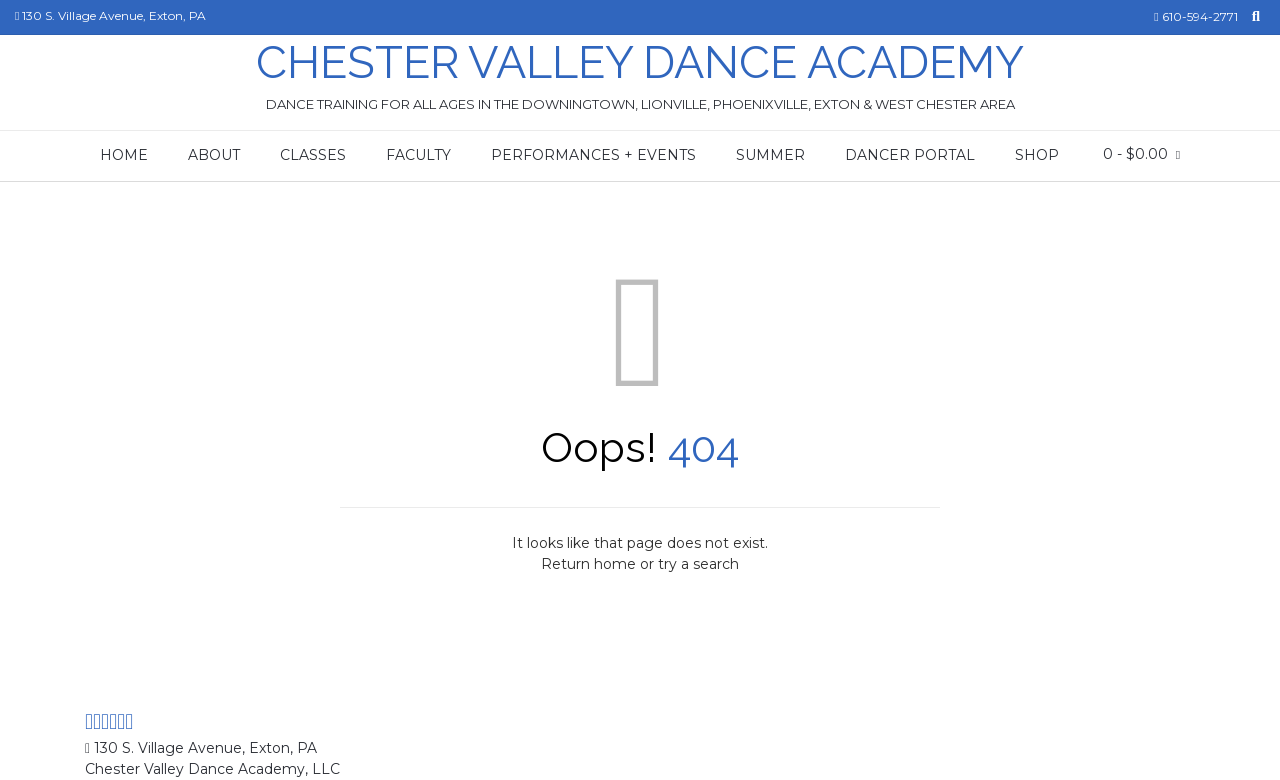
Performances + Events (593, 155)
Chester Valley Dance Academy (640, 62)
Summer (770, 155)
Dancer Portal (910, 155)
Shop (1037, 155)
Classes (313, 155)
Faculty (418, 155)
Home (124, 155)
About (214, 155)
